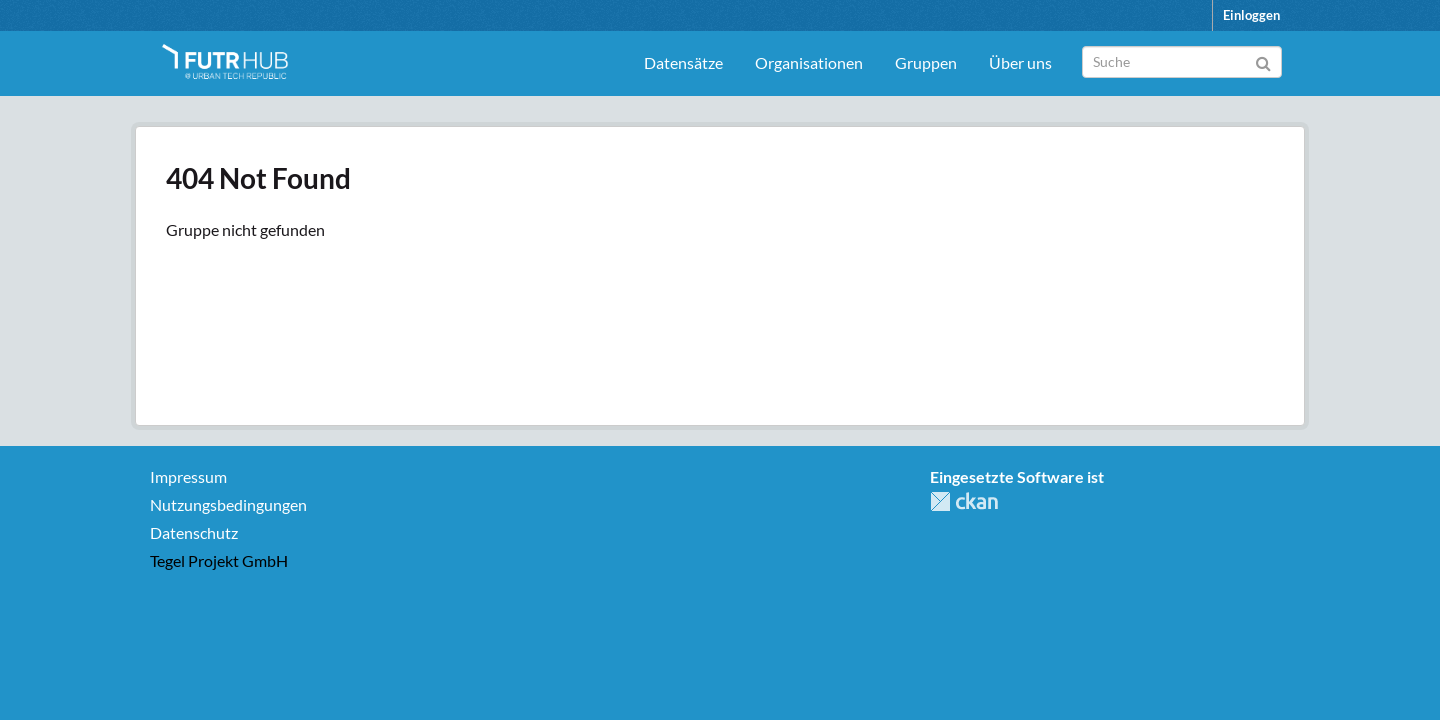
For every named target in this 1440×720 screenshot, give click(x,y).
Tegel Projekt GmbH (219, 560)
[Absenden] (1263, 60)
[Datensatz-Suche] (1182, 62)
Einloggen (1251, 15)
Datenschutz (194, 532)
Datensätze (683, 62)
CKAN (964, 501)
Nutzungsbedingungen (228, 504)
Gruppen (926, 62)
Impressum (188, 476)
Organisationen (809, 62)
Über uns (1020, 62)
